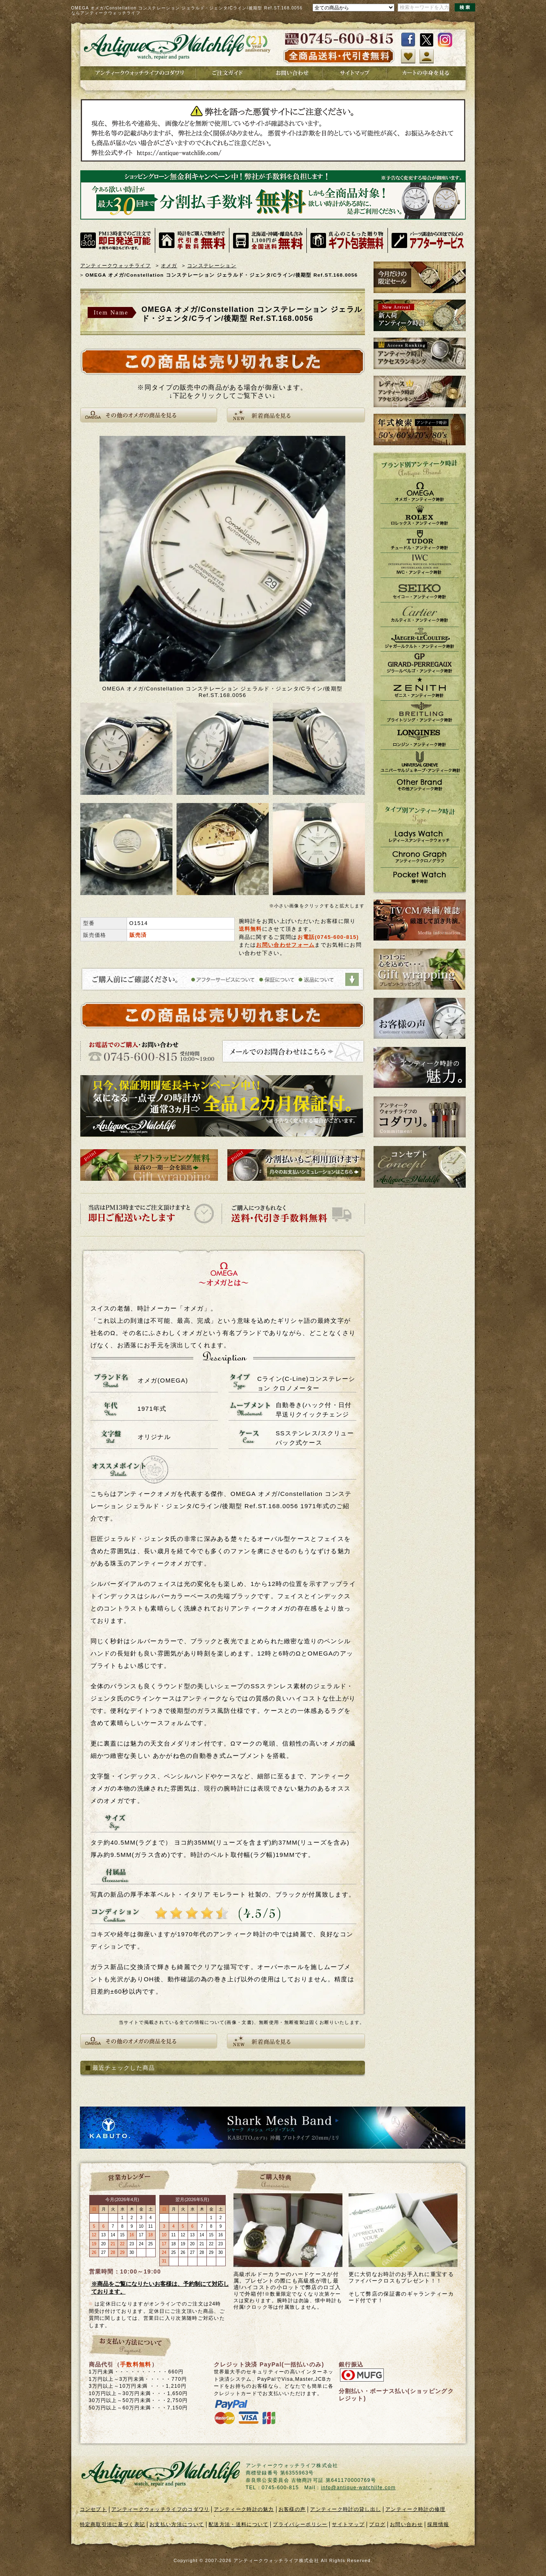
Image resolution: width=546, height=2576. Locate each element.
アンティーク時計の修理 (415, 2509)
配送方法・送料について (238, 2524)
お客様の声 (292, 2509)
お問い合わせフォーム (285, 945)
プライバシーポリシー (300, 2524)
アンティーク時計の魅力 (244, 2509)
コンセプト (93, 2509)
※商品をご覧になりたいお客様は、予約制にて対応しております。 (160, 2288)
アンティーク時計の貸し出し (345, 2509)
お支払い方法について (177, 2524)
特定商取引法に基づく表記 (112, 2524)
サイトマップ (348, 2524)
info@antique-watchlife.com (358, 2487)
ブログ (377, 2524)
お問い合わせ (406, 2524)
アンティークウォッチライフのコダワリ (160, 2509)
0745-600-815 (337, 937)
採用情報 (438, 2524)
